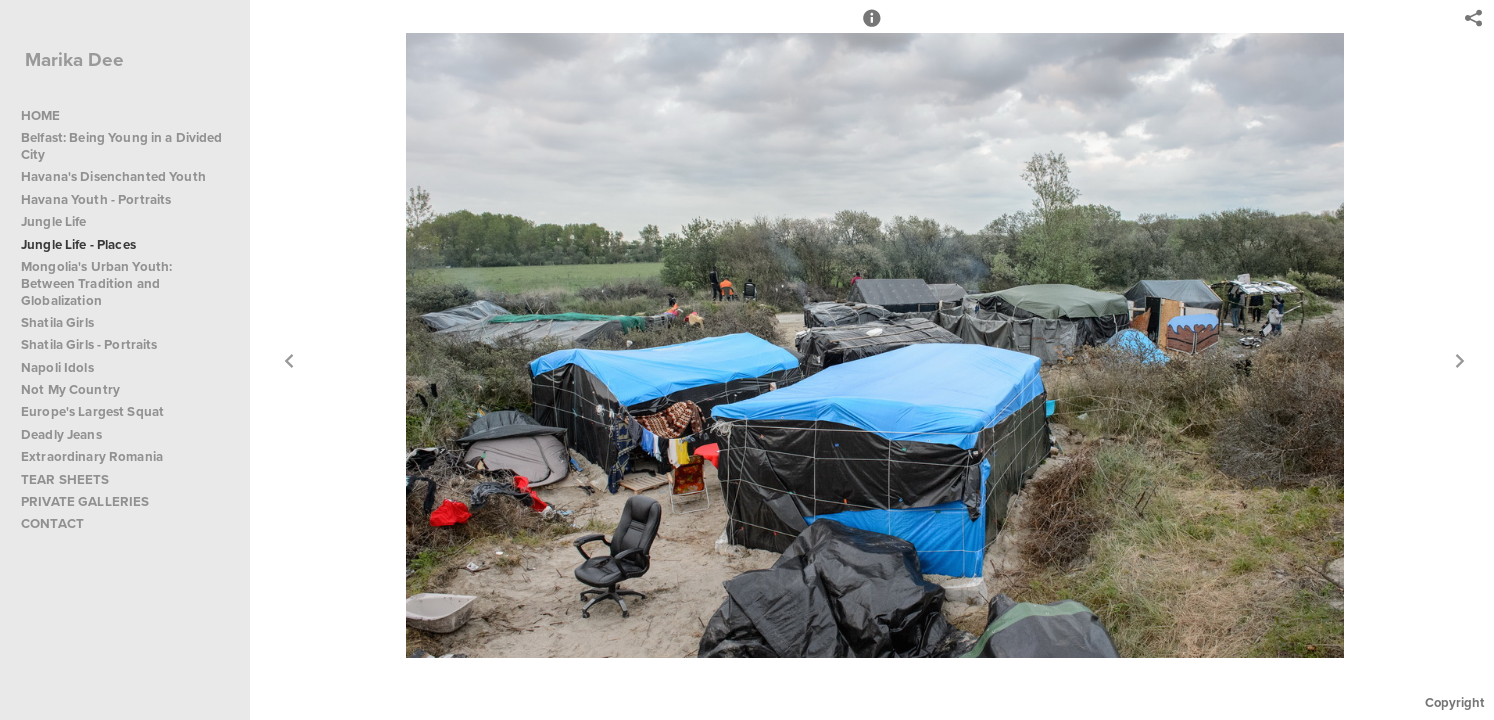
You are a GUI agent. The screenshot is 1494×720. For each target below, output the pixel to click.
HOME (41, 115)
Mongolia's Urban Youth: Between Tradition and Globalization (96, 283)
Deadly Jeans (61, 434)
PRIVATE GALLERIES (85, 501)
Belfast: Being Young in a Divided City (122, 146)
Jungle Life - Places (78, 244)
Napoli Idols (57, 367)
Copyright (1454, 702)
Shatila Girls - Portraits (89, 344)
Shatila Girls (57, 322)
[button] (872, 27)
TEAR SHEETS (65, 479)
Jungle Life (54, 221)
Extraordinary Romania (92, 456)
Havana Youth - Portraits (96, 199)
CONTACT (52, 523)
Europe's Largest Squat (92, 411)
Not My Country (70, 389)
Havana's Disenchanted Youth (113, 176)
